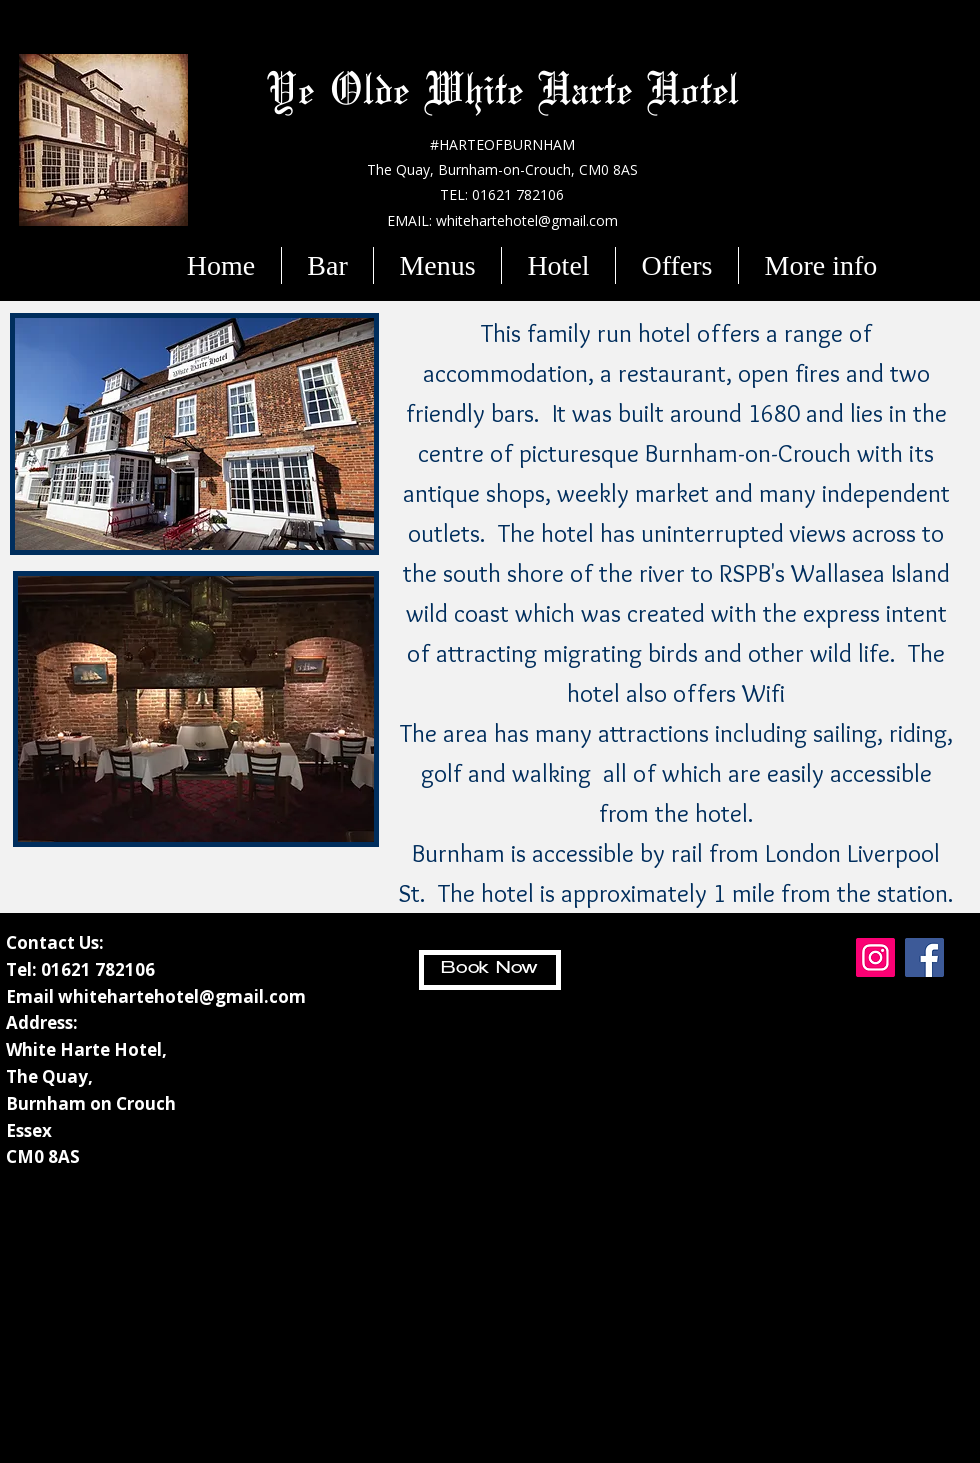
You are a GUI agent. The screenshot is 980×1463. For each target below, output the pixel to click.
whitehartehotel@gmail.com (182, 996)
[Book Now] (490, 970)
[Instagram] (875, 957)
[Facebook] (924, 957)
